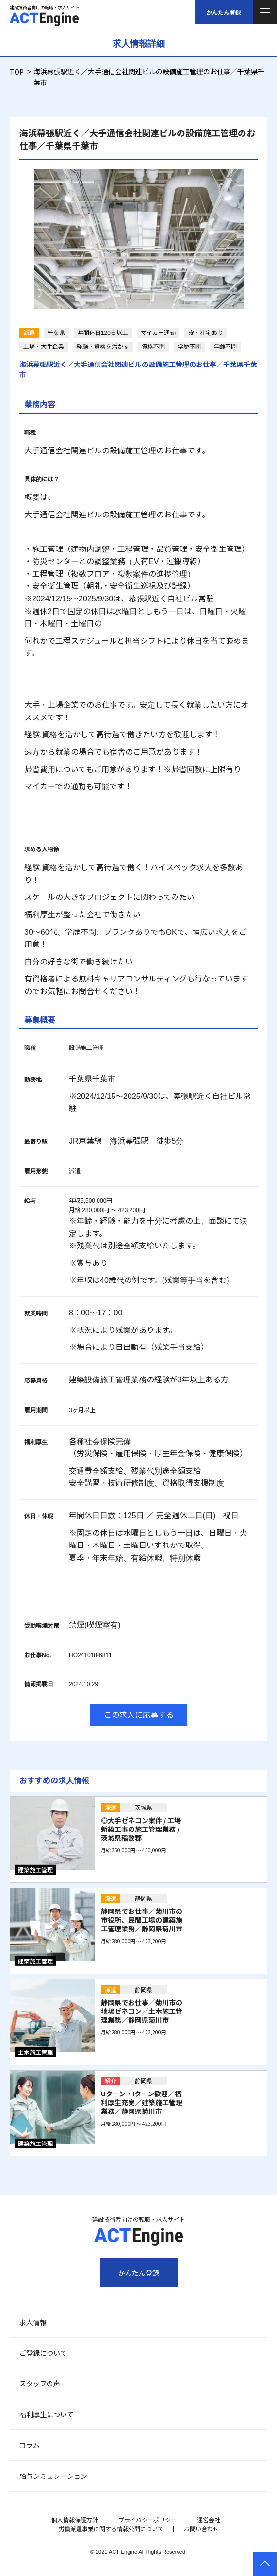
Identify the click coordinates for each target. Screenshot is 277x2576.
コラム (29, 2445)
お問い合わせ (201, 2529)
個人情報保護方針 (74, 2519)
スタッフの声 (39, 2383)
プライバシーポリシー (147, 2519)
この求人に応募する (139, 1714)
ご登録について (43, 2353)
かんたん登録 (223, 12)
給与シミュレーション (53, 2476)
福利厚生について (46, 2414)
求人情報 (33, 2322)
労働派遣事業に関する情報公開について (111, 2529)
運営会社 (208, 2519)
